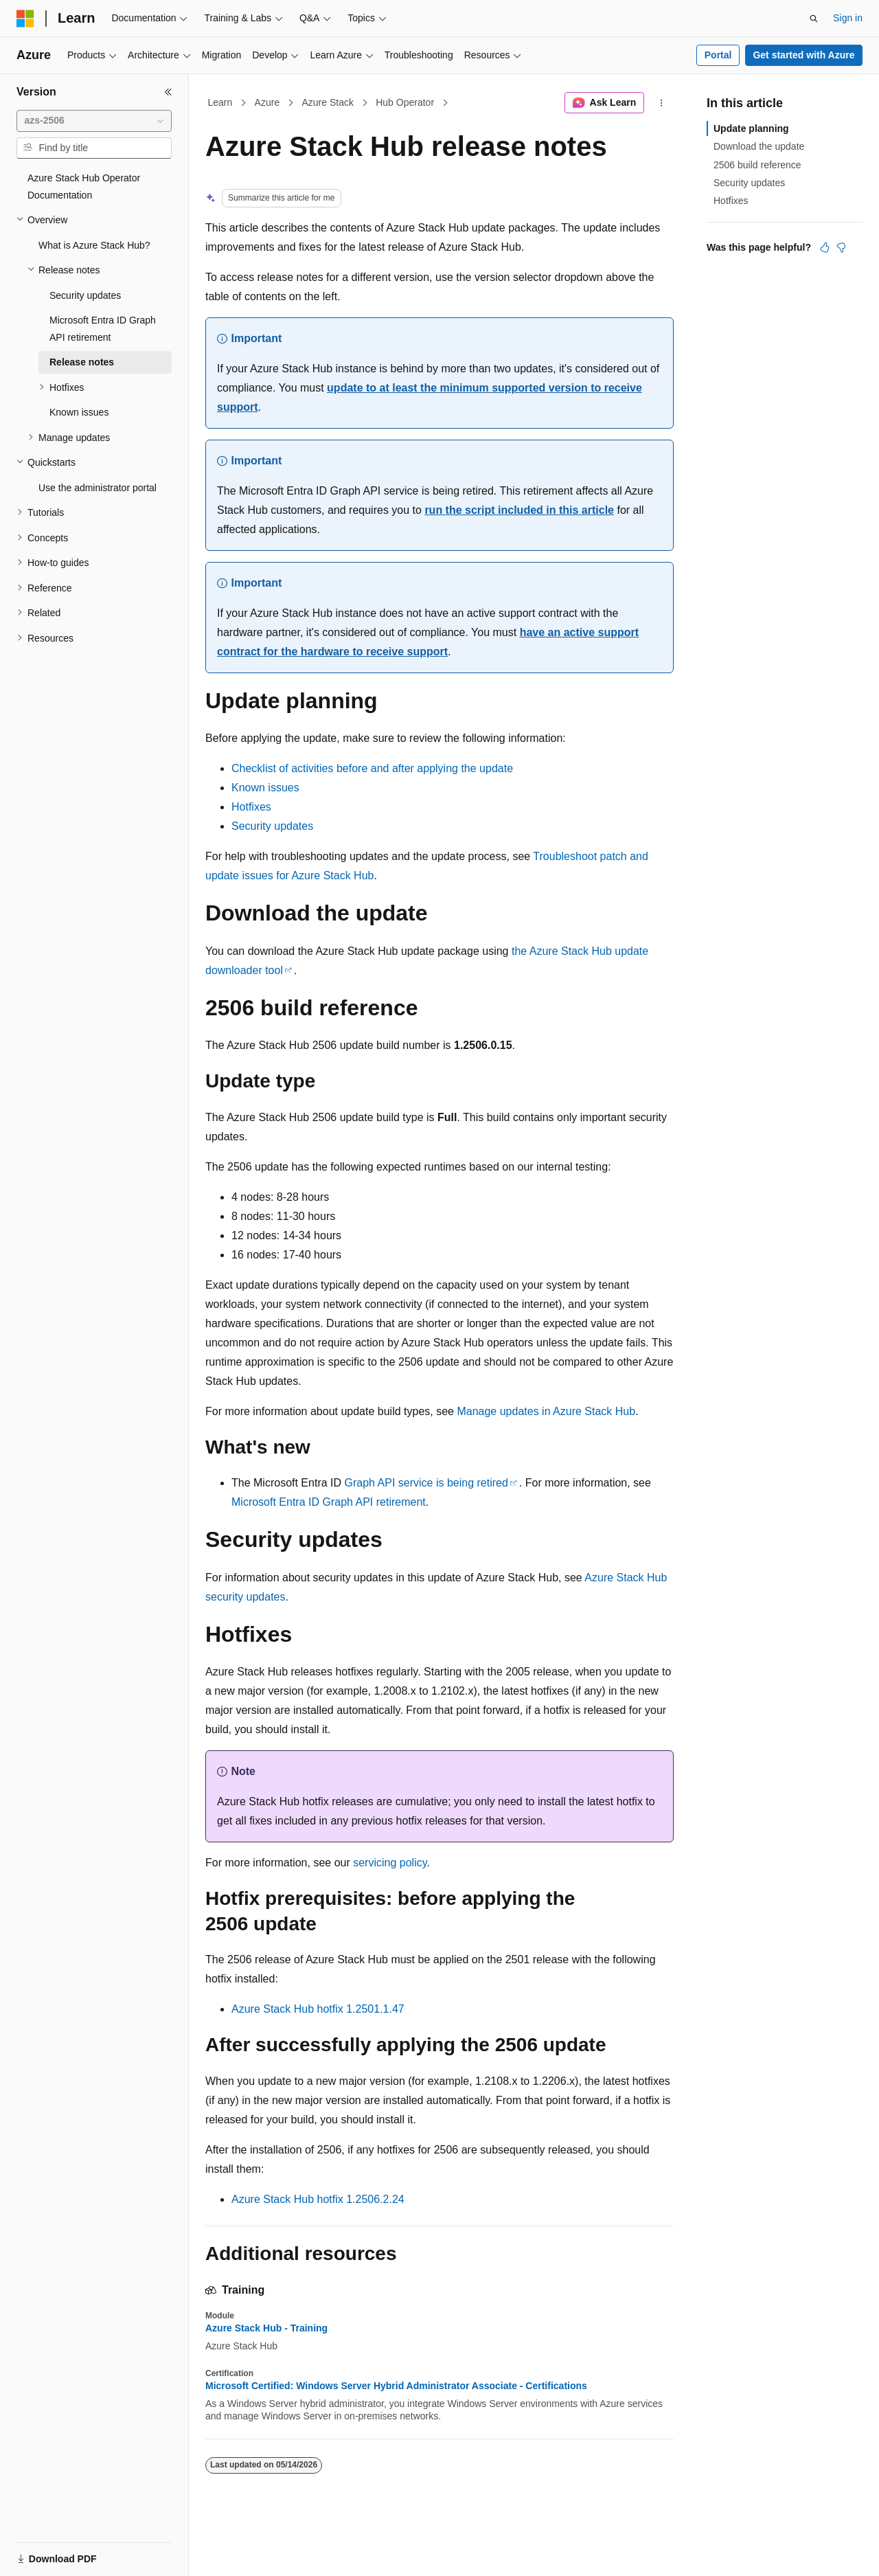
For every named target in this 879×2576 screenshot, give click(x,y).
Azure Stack (327, 102)
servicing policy (389, 1862)
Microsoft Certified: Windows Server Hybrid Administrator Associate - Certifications (396, 2385)
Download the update (759, 146)
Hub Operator (405, 102)
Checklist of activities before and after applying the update (372, 768)
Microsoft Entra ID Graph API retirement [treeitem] (102, 329)
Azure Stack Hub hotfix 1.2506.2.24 (317, 2199)
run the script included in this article (519, 510)
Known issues (265, 787)
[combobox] (94, 121)
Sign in (848, 17)
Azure (267, 102)
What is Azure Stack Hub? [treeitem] (94, 245)
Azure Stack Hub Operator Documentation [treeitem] (83, 186)
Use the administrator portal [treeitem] (97, 487)
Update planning (751, 128)
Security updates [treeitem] (85, 295)
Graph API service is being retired (426, 1483)
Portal (718, 54)
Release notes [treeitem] (81, 362)
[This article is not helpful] (841, 247)
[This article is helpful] (825, 247)
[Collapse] (168, 92)
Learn (220, 102)
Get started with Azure (803, 54)
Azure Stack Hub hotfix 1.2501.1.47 (317, 2009)
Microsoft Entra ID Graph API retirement (328, 1502)
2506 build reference (757, 164)
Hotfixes (251, 807)
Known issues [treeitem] (79, 412)
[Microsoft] (25, 18)
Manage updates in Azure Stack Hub (546, 1411)
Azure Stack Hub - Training (266, 2328)
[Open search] (813, 18)
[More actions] (662, 103)
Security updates (272, 826)
